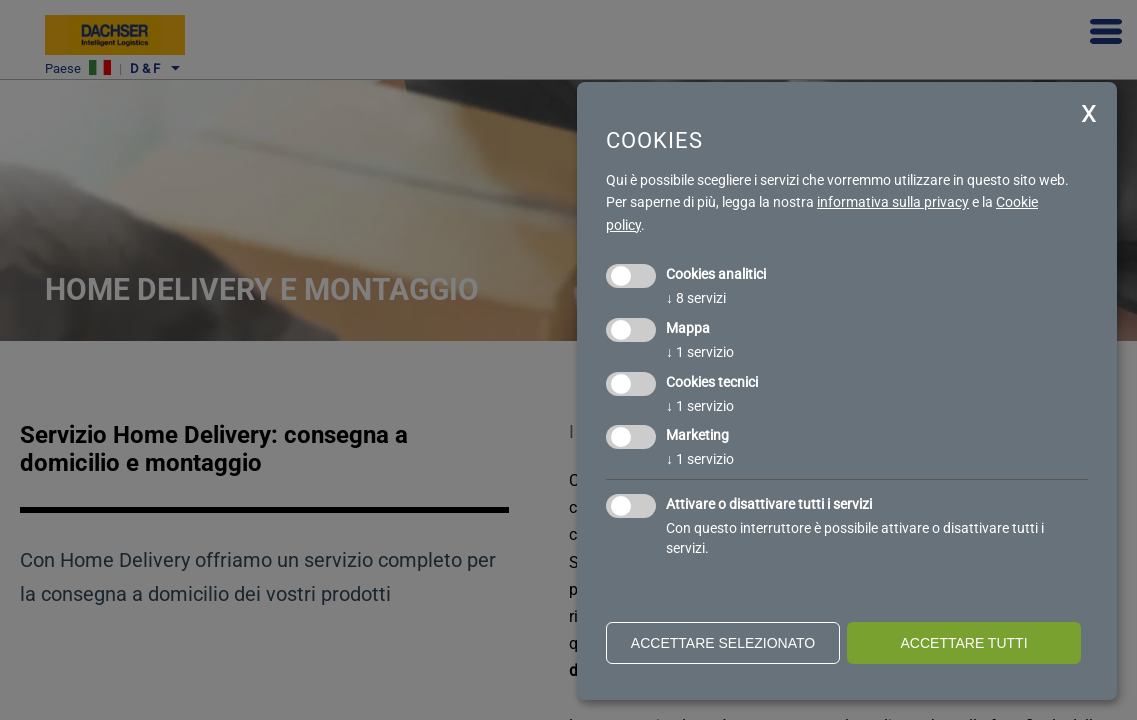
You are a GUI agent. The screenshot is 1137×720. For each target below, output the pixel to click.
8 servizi (696, 298)
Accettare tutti (963, 643)
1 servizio (700, 352)
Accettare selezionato (723, 643)
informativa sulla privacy (893, 202)
